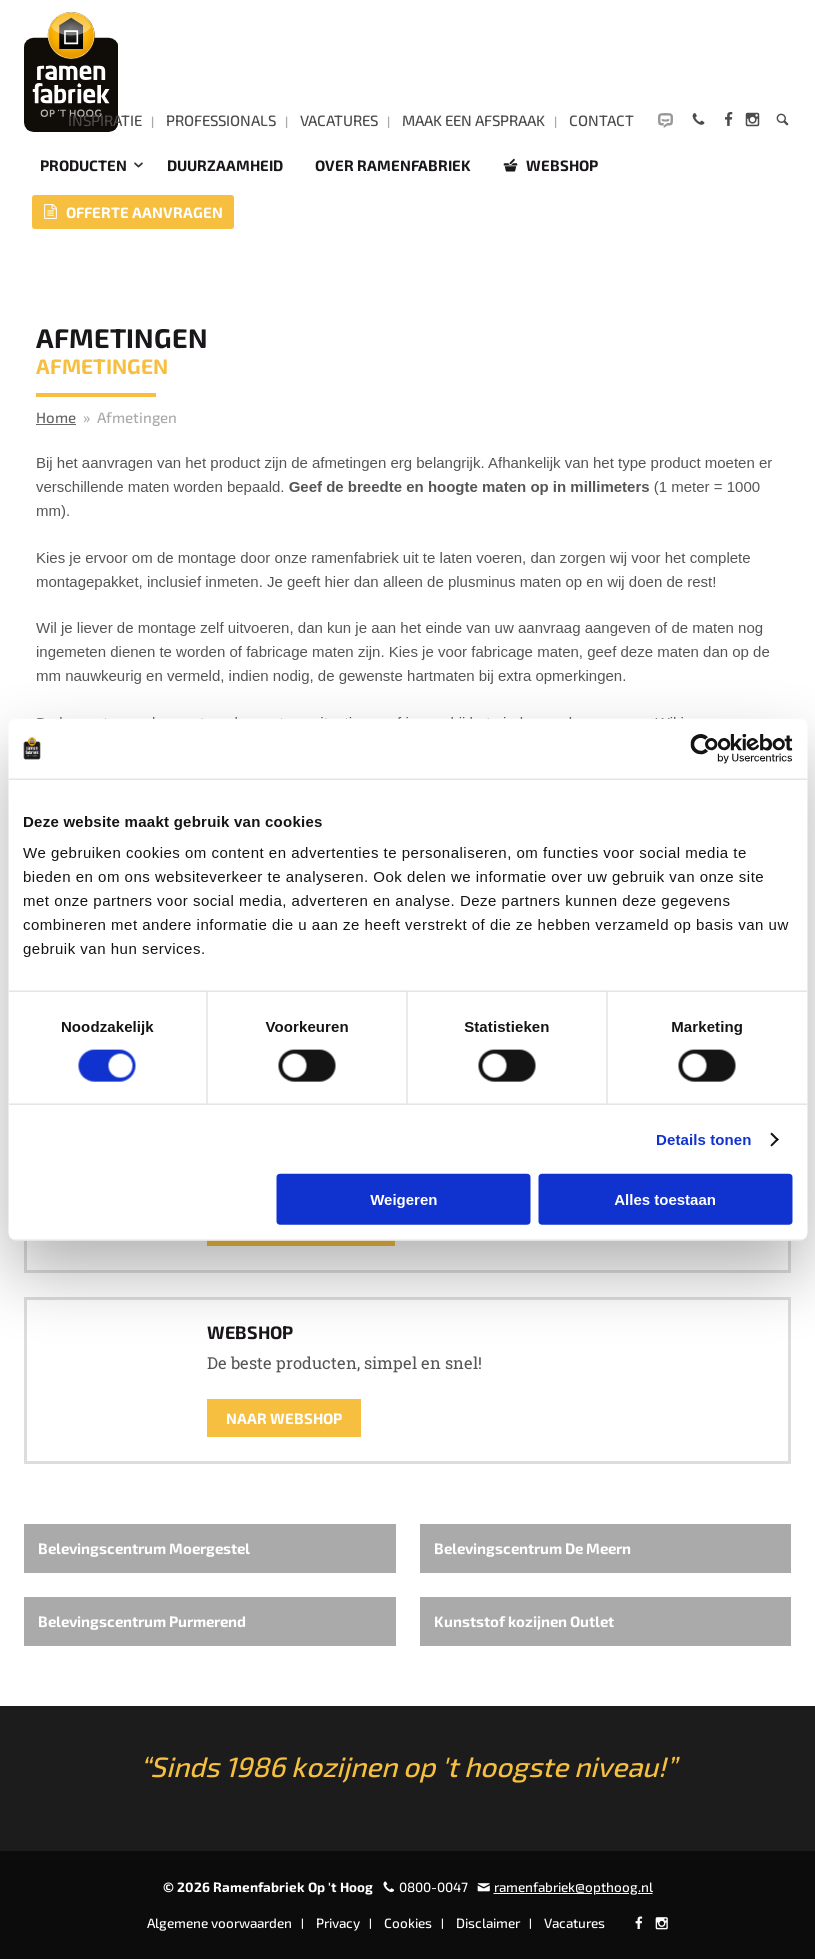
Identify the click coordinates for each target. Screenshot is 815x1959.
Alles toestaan (665, 1199)
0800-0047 (433, 1887)
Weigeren (403, 1199)
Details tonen (703, 1138)
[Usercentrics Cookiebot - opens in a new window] (704, 748)
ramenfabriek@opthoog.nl (573, 1887)
